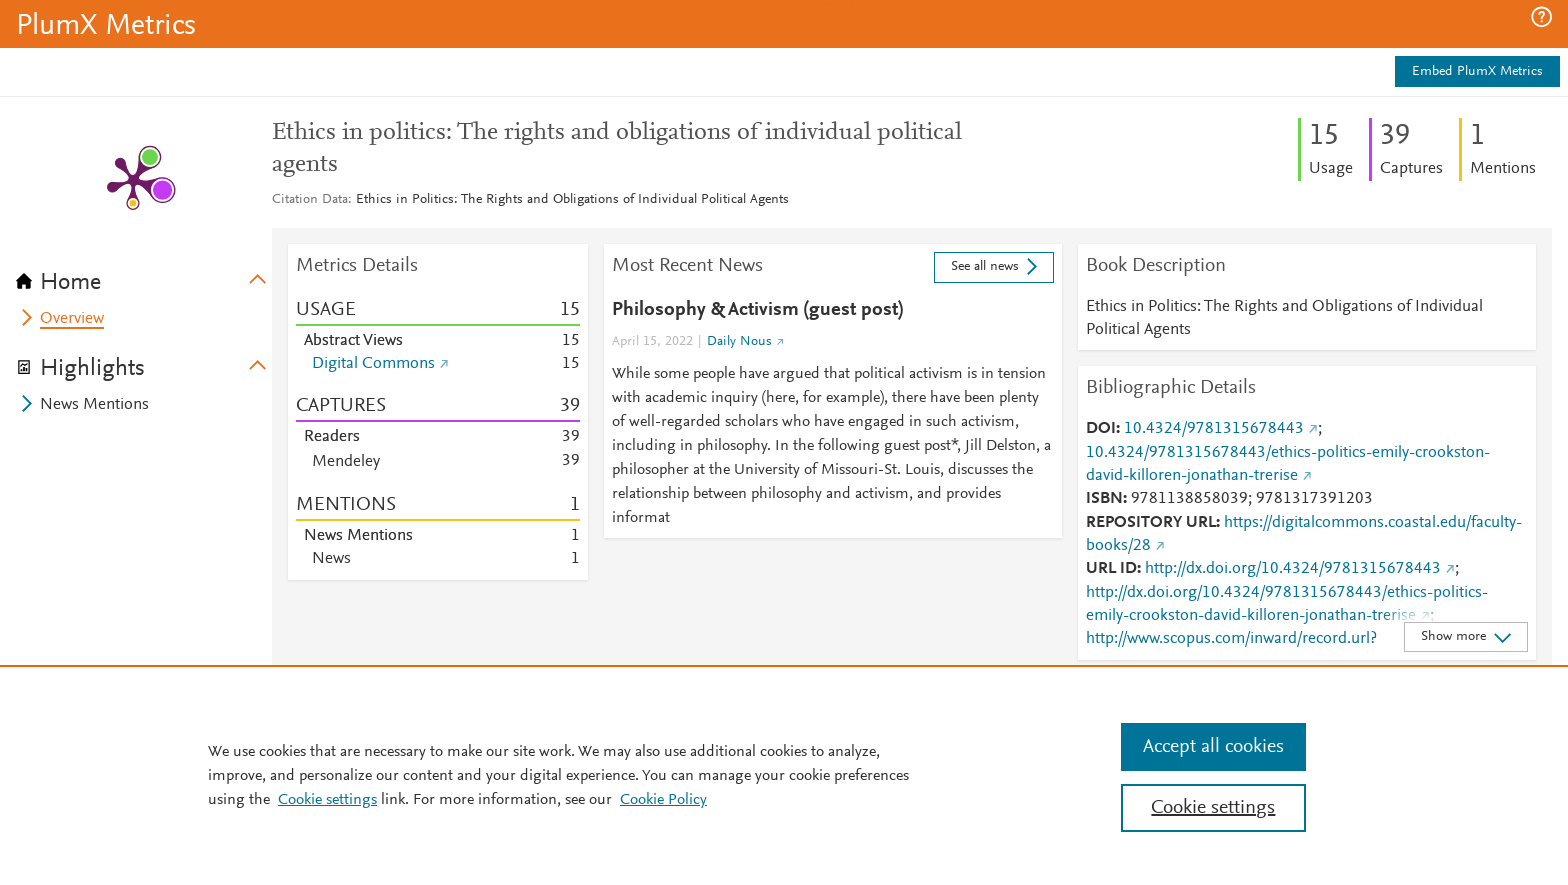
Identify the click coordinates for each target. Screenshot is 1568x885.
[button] (1541, 17)
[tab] (144, 276)
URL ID (1111, 569)
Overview (72, 319)
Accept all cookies (1213, 747)
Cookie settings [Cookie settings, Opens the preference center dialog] (1213, 808)
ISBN (1104, 499)
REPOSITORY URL (1151, 523)
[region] (784, 775)
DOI (1101, 429)
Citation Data (310, 200)
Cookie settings (327, 800)
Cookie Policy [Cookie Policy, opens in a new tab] (663, 800)
